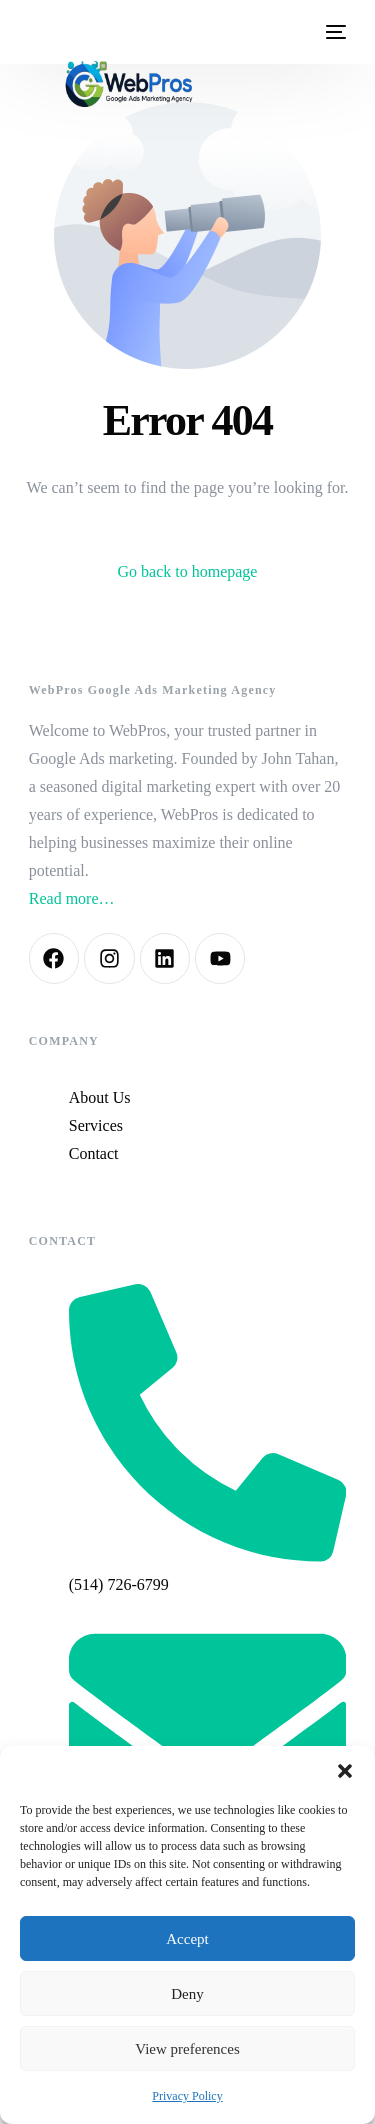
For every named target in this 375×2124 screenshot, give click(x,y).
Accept (187, 1939)
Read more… (72, 898)
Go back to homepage (188, 571)
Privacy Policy (187, 2096)
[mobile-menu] (334, 32)
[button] (345, 1771)
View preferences (187, 2049)
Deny (187, 1994)
